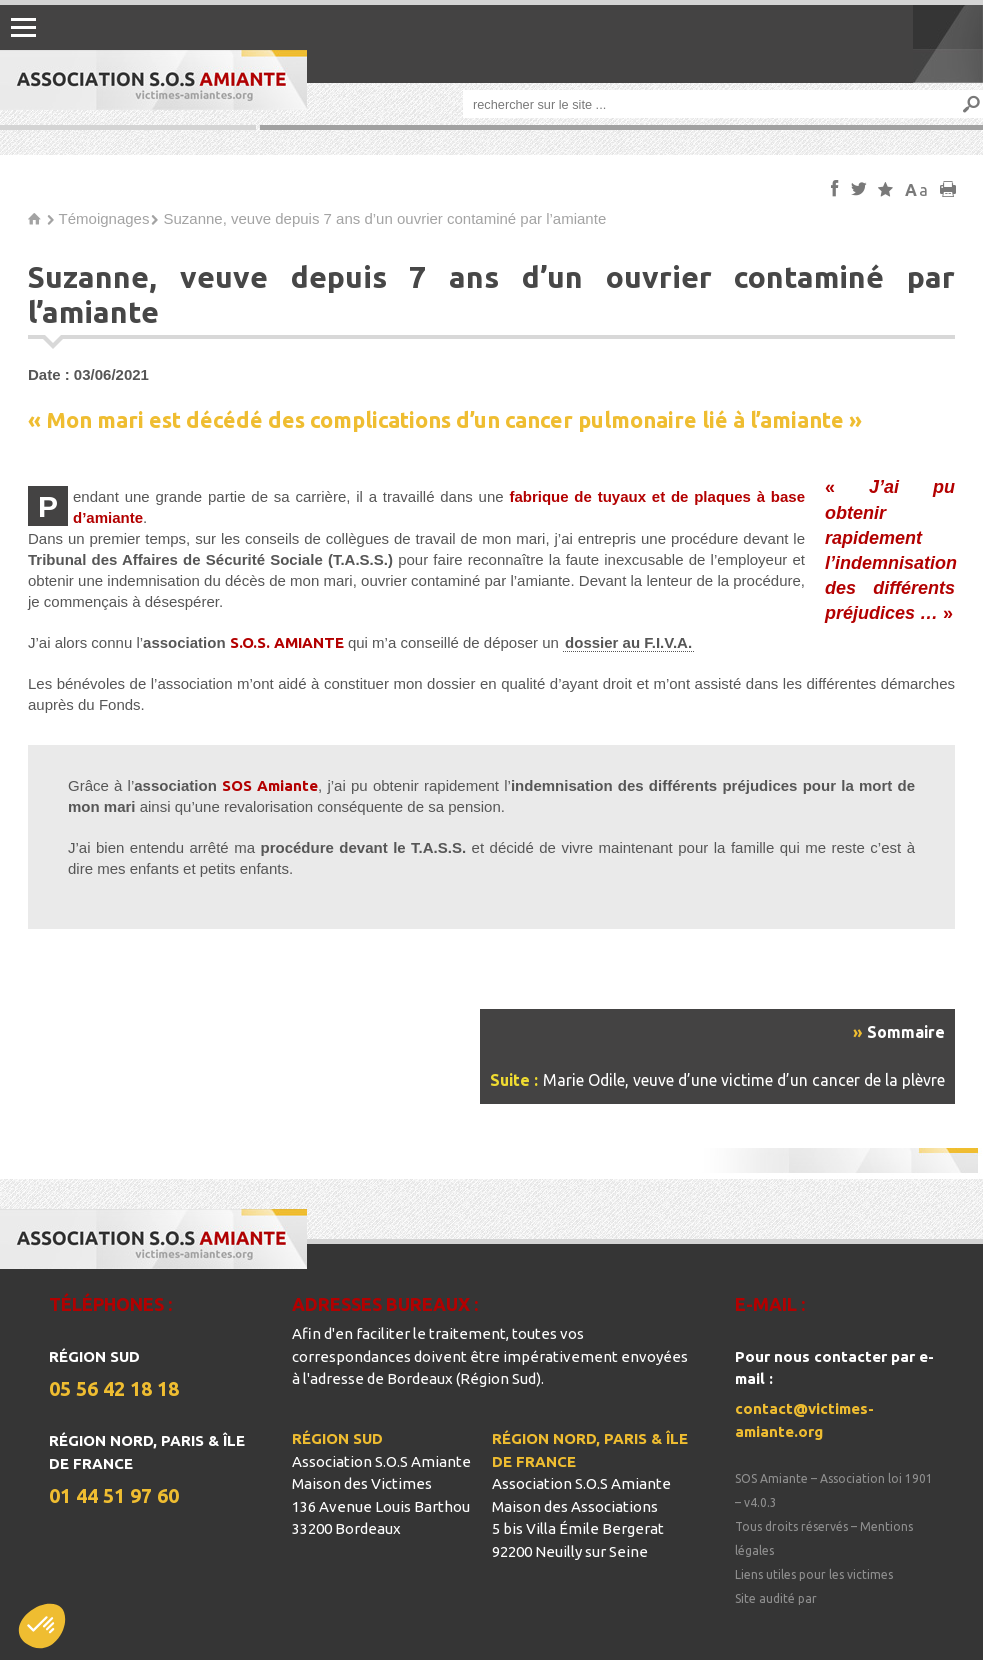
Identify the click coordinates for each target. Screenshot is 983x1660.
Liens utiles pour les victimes (814, 1574)
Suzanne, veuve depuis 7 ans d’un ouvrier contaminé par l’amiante (384, 218)
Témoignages (104, 218)
